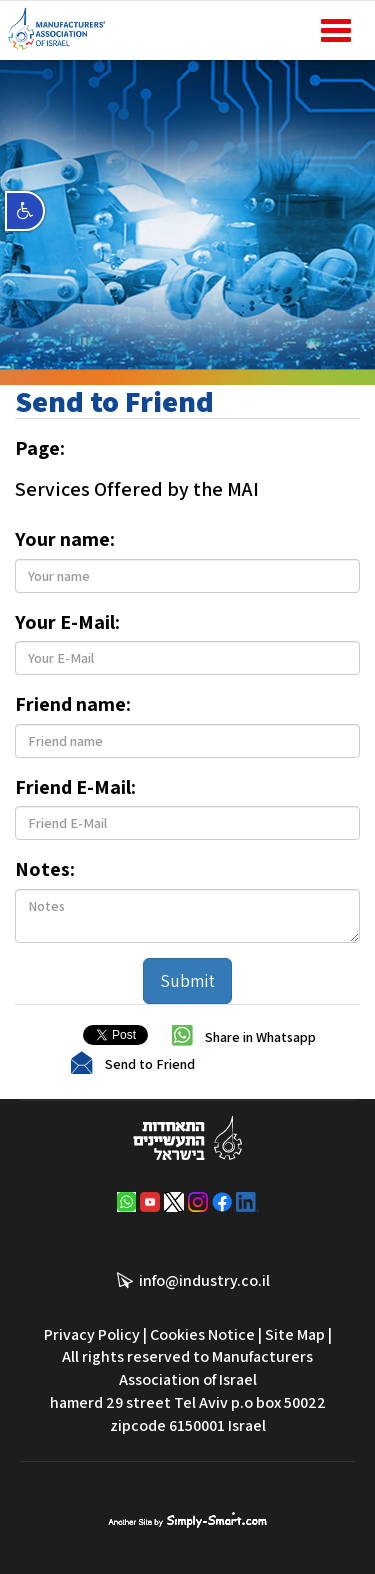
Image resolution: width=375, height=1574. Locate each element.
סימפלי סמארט (187, 1518)
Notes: (45, 869)
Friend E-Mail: (75, 787)
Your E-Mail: (67, 622)
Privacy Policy (92, 1334)
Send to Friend (150, 1063)
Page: (40, 448)
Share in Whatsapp (260, 1036)
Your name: (65, 539)
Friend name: (73, 704)
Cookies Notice (202, 1334)
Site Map (295, 1334)
